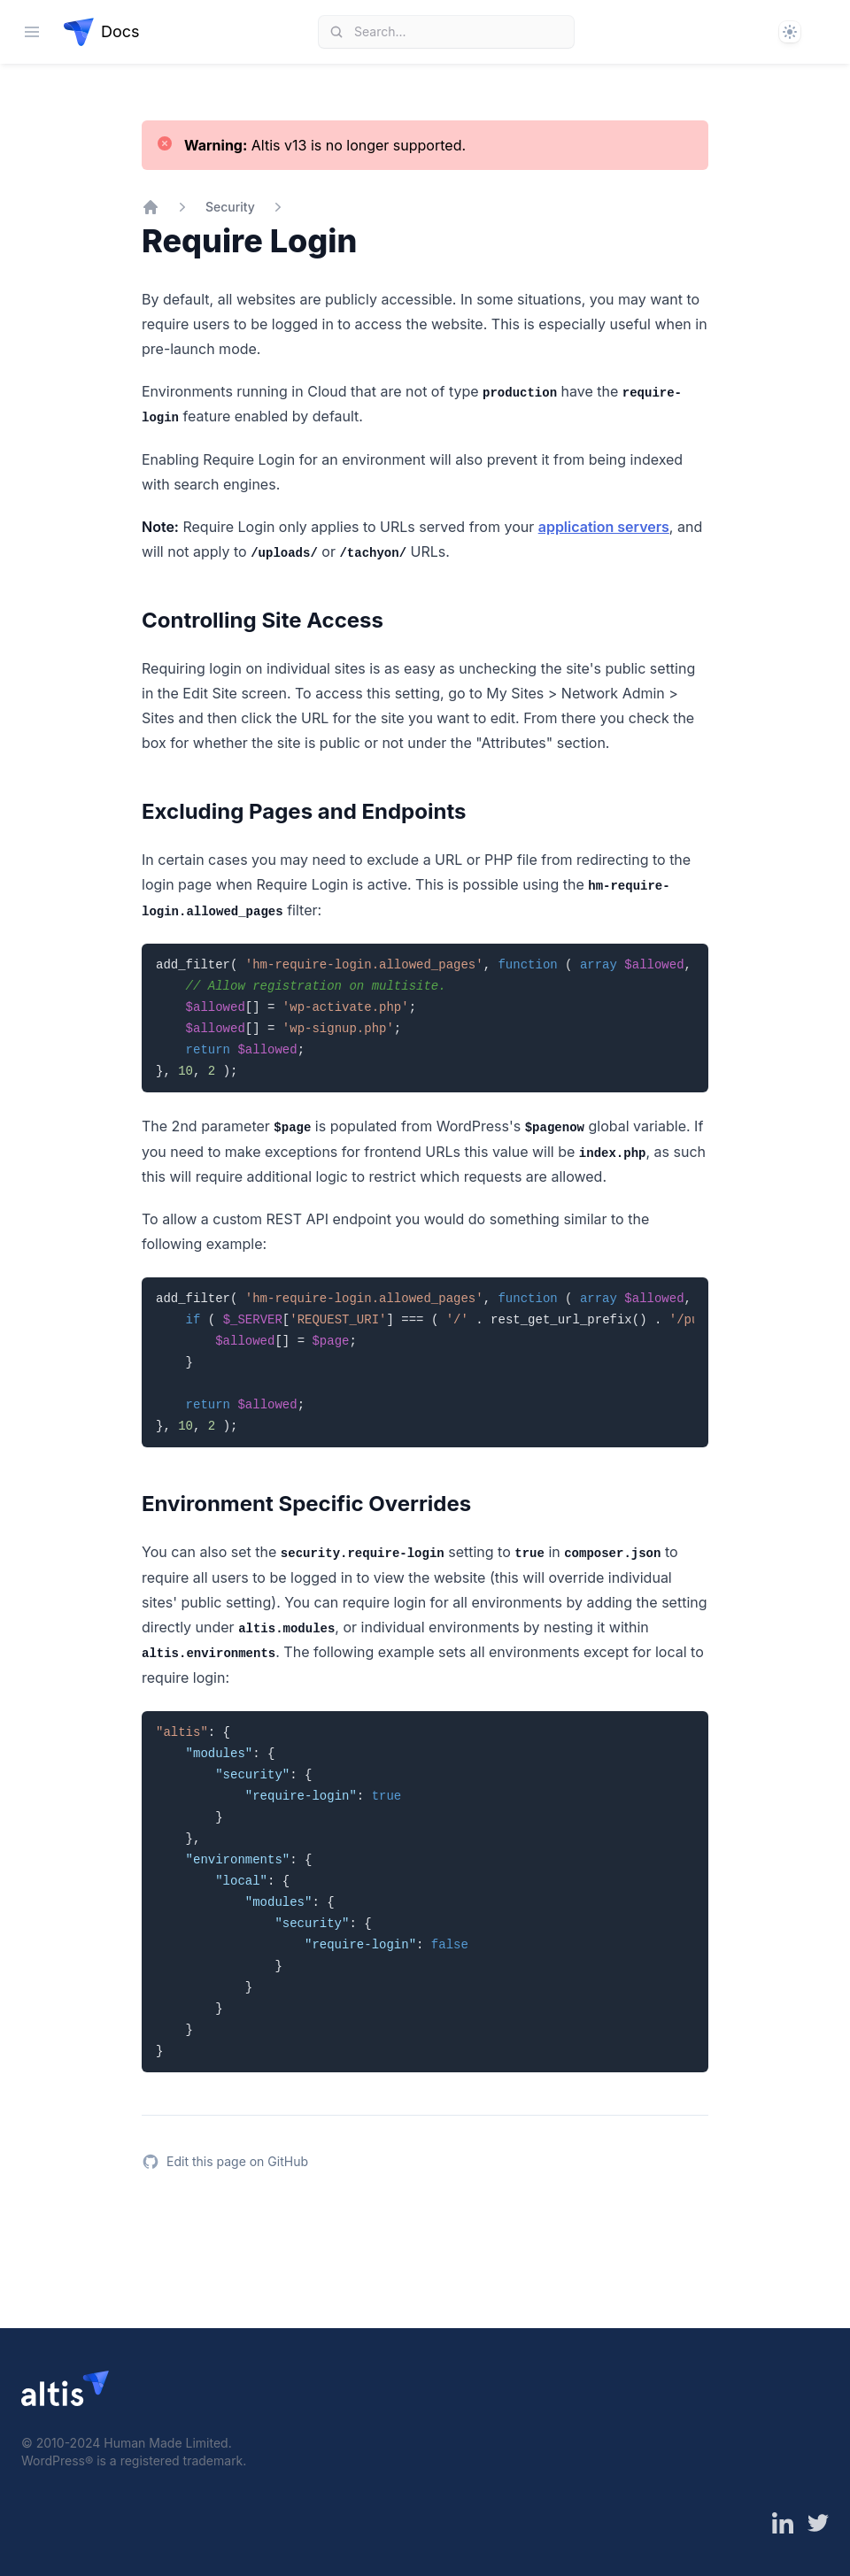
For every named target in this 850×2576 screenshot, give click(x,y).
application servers (603, 527)
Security (230, 206)
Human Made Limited (166, 2442)
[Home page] (102, 32)
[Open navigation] (31, 31)
